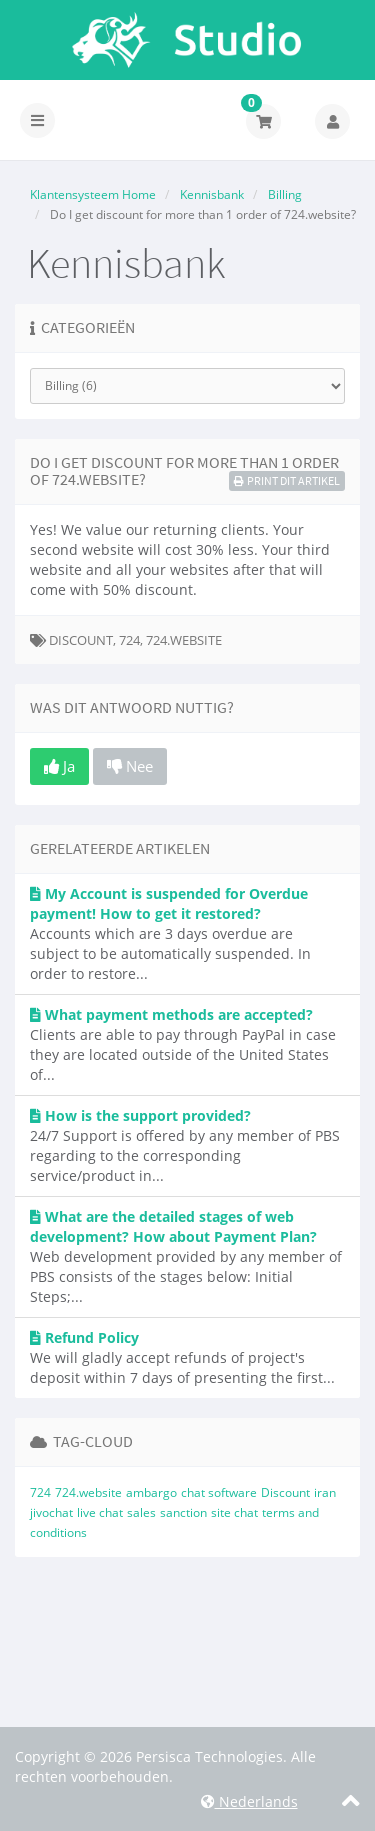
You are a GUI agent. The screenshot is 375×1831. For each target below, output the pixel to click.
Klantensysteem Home (93, 194)
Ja (59, 766)
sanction (183, 1512)
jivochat (51, 1512)
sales (141, 1512)
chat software (219, 1492)
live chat (100, 1512)
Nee (130, 766)
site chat (234, 1512)
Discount (285, 1492)
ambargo (151, 1492)
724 (40, 1492)
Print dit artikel (287, 480)
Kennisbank (212, 194)
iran (325, 1492)
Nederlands (249, 1801)
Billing (285, 194)
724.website (88, 1492)
